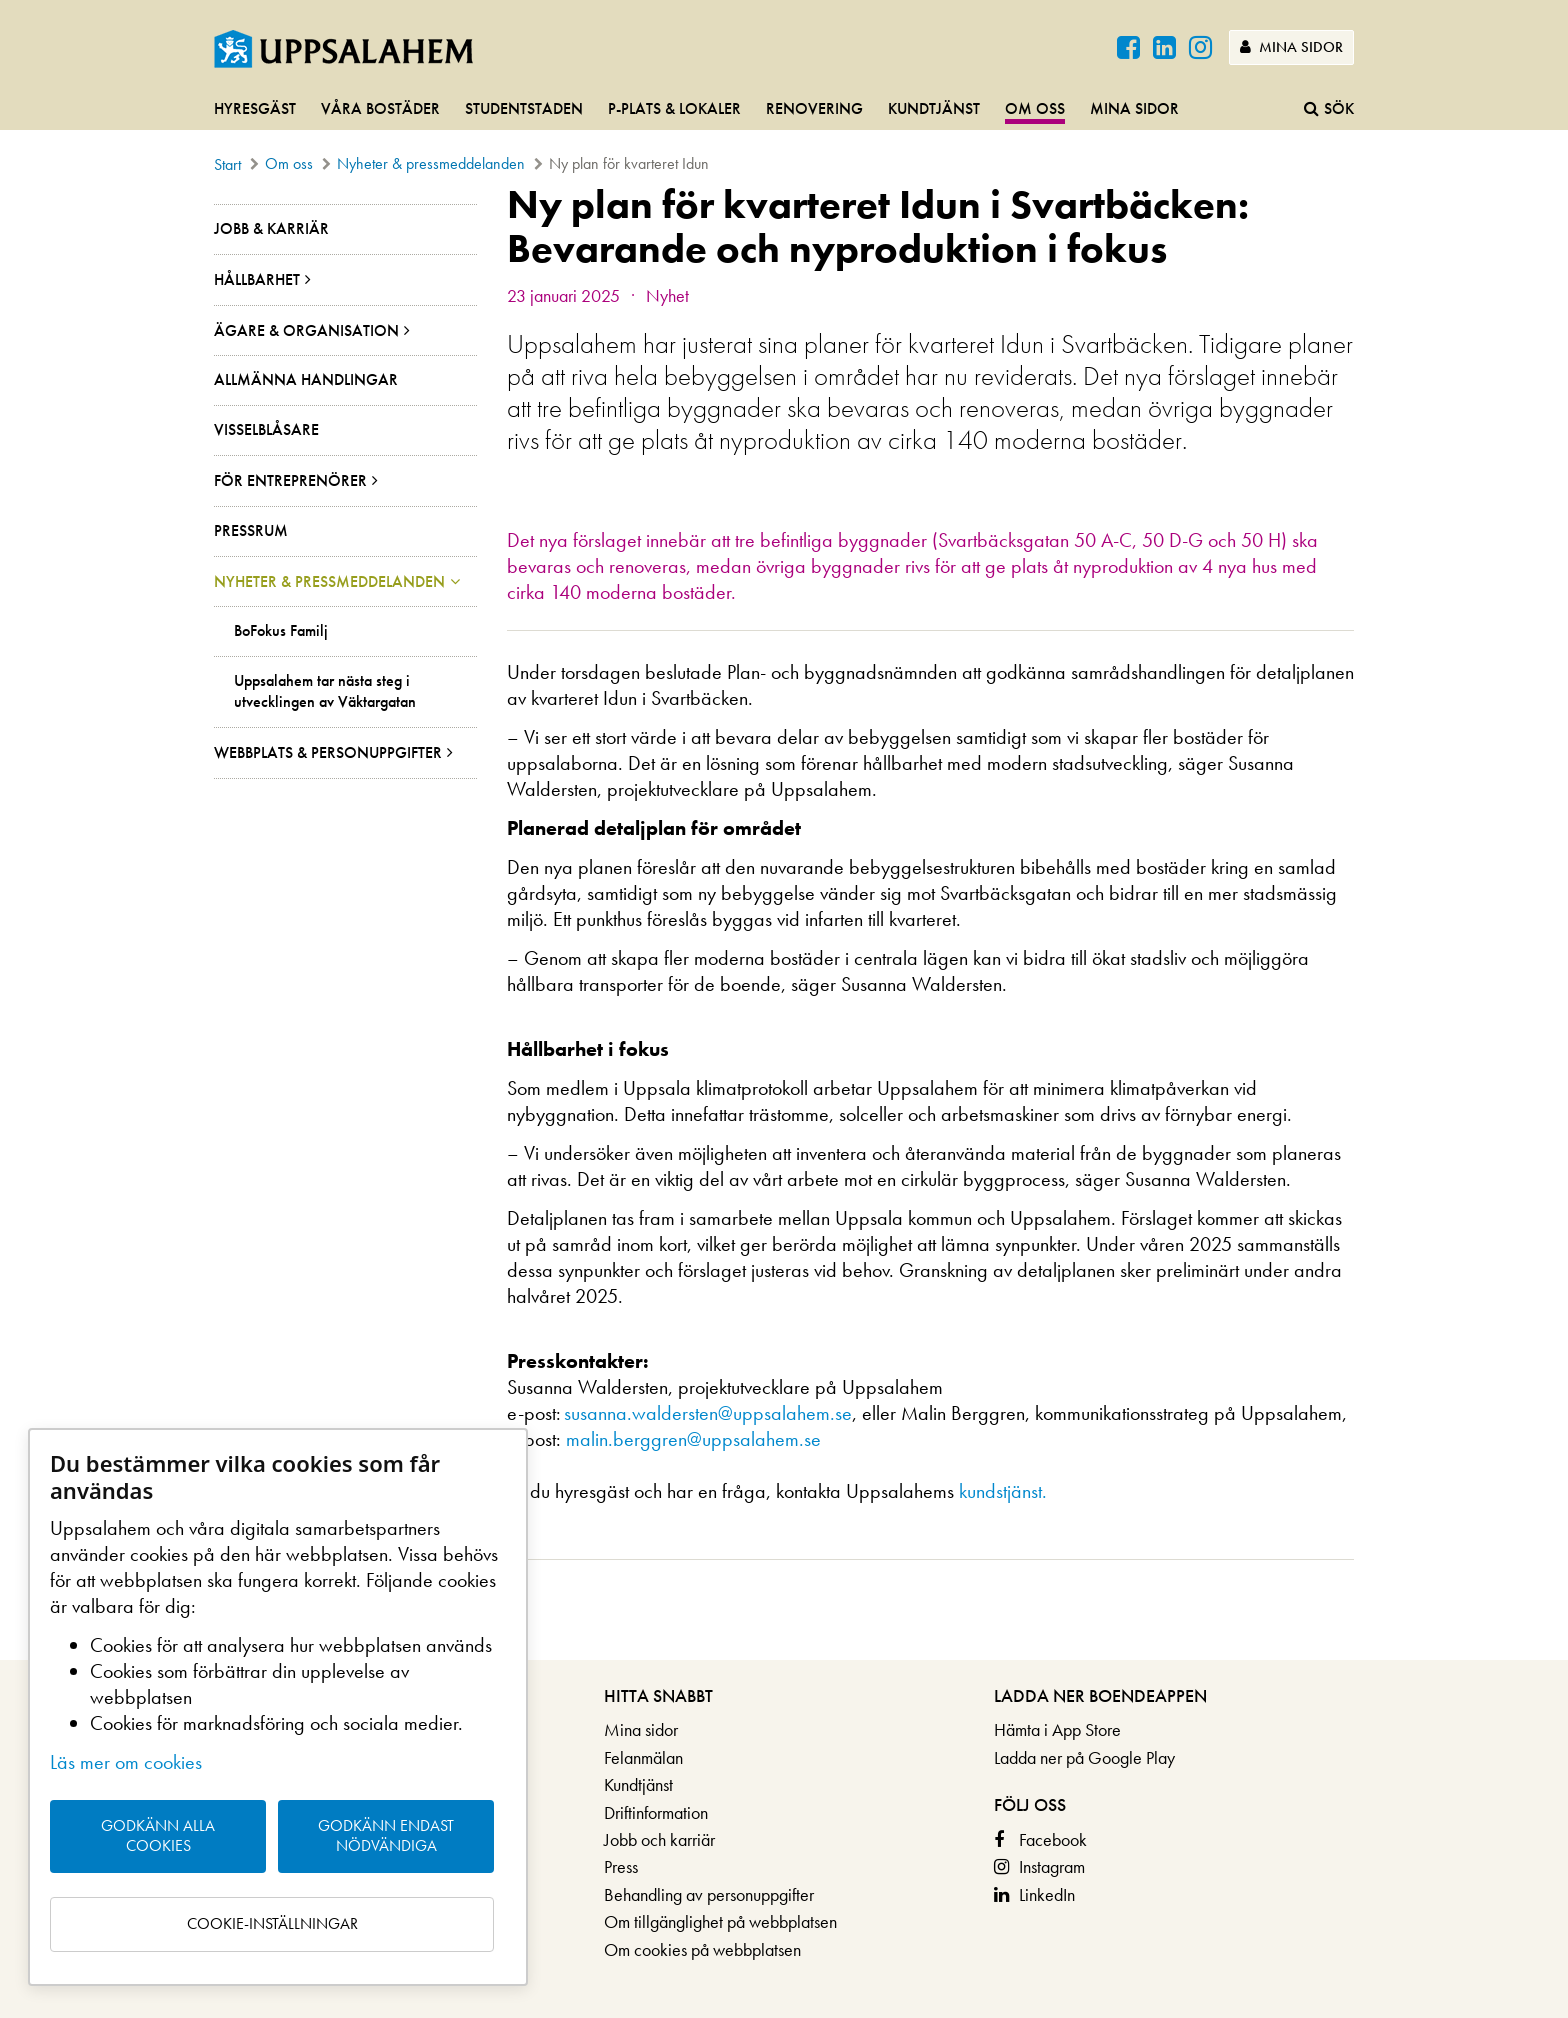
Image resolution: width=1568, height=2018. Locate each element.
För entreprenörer (290, 480)
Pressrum (251, 530)
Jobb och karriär (659, 1839)
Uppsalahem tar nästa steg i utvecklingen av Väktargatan (325, 691)
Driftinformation (656, 1812)
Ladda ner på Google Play (1084, 1757)
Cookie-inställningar (272, 1923)
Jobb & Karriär (271, 228)
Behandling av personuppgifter (709, 1894)
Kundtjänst (934, 108)
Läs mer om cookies (126, 1762)
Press (621, 1866)
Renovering (814, 108)
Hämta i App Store (1057, 1729)
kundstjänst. (1003, 1491)
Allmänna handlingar (306, 379)
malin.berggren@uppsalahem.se (693, 1439)
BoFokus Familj (281, 631)
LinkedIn (1047, 1894)
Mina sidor (1291, 47)
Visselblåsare (266, 429)
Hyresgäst (255, 108)
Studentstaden (524, 108)
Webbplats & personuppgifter (328, 752)
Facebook (1053, 1839)
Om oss (1035, 108)
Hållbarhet (257, 279)
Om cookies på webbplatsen (702, 1949)
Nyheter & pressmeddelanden (431, 163)
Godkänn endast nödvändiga (386, 1836)
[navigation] (784, 110)
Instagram (1052, 1866)
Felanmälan (643, 1757)
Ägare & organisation (306, 330)
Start (227, 164)
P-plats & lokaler (674, 108)
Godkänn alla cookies (158, 1836)
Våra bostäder (380, 108)
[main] (784, 921)
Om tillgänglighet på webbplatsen (720, 1921)
